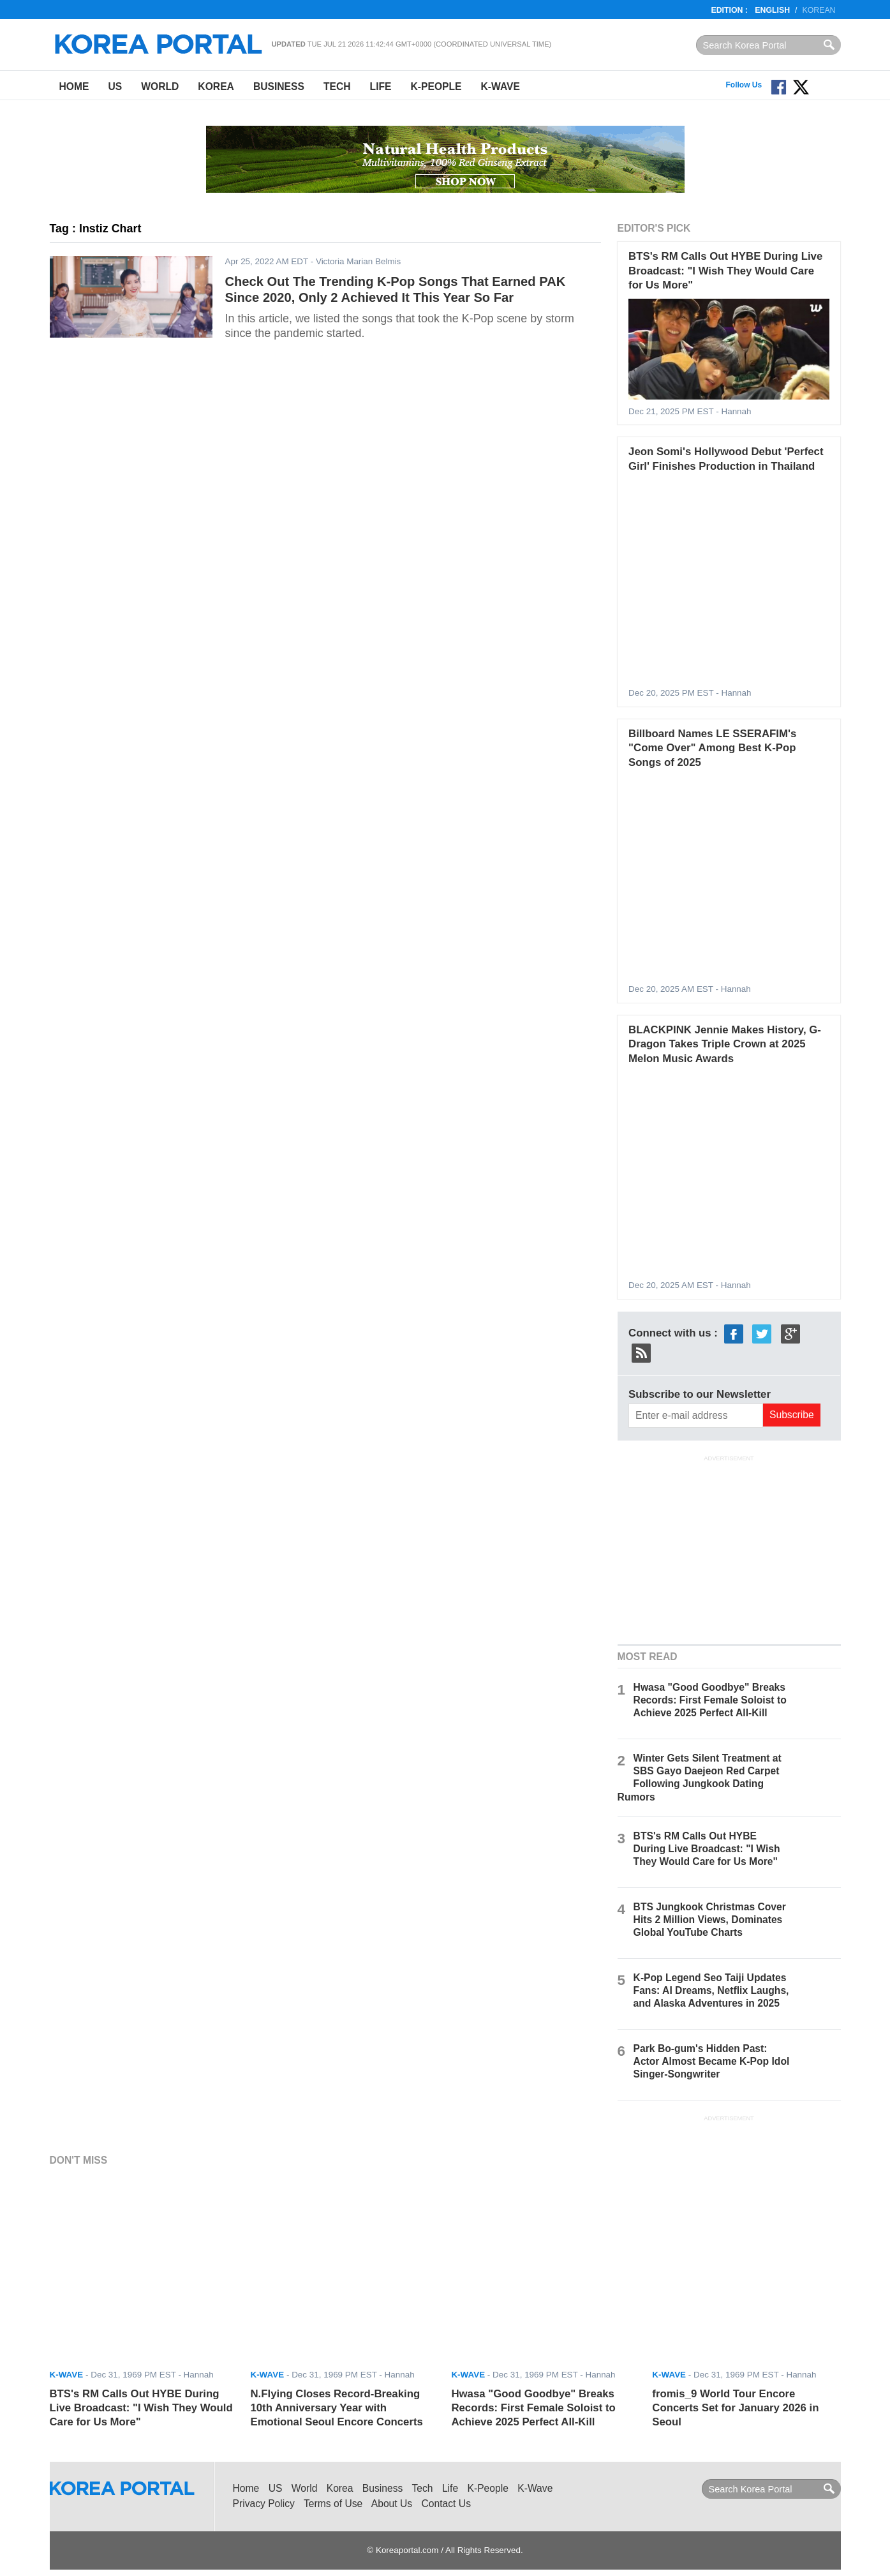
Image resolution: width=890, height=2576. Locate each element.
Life (381, 86)
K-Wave (500, 86)
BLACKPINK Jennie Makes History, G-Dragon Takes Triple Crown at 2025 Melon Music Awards (724, 1044)
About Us (391, 2503)
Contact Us (446, 2503)
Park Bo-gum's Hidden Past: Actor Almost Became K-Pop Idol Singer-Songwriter (712, 2061)
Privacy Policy (264, 2503)
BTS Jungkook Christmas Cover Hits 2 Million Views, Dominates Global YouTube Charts (710, 1919)
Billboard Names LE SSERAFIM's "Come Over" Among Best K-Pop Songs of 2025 (712, 748)
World (160, 86)
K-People (436, 86)
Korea (216, 86)
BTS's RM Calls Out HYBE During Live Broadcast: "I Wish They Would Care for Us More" (725, 270)
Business (278, 86)
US (115, 86)
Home (74, 86)
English (772, 10)
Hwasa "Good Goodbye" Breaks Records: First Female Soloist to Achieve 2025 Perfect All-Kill (710, 1700)
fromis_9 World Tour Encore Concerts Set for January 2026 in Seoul (735, 2408)
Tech (337, 86)
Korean (819, 10)
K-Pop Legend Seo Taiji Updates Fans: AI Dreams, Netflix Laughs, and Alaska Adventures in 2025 (711, 1990)
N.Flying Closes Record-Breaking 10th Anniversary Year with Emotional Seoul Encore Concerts (336, 2408)
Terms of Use (333, 2503)
